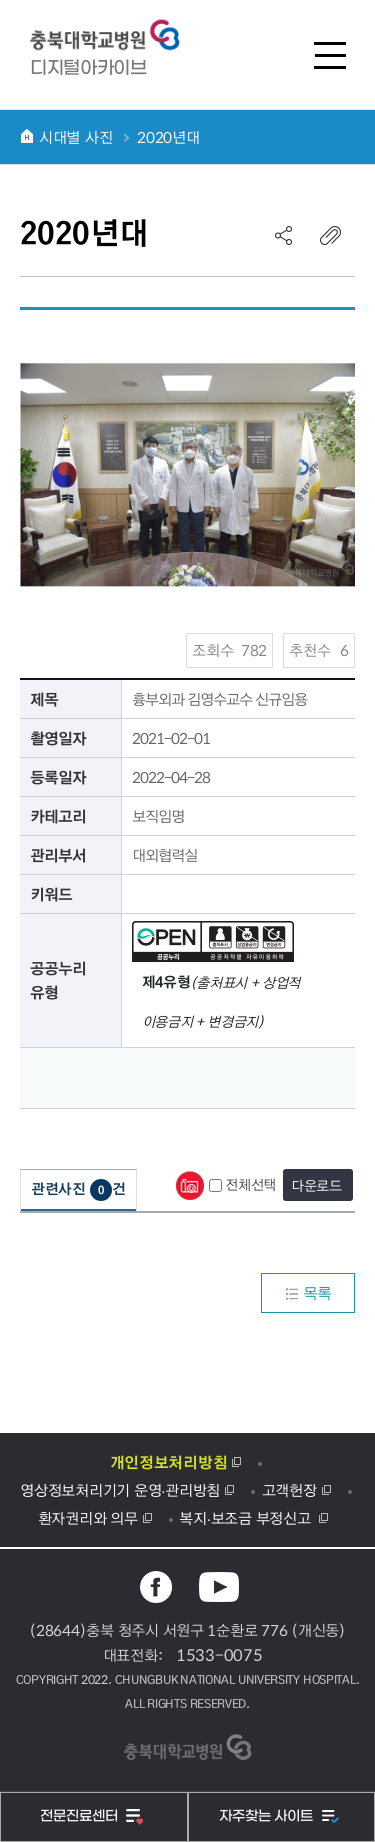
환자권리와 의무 (88, 1518)
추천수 (319, 650)
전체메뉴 (330, 55)
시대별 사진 (75, 137)
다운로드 (316, 1185)
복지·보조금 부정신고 (246, 1518)
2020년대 (168, 137)
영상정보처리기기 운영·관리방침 (120, 1490)
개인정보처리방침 (169, 1462)
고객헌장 (289, 1490)
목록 (308, 1293)
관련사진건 (78, 1189)
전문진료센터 (81, 1816)
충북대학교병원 (115, 35)
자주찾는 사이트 (268, 1816)
